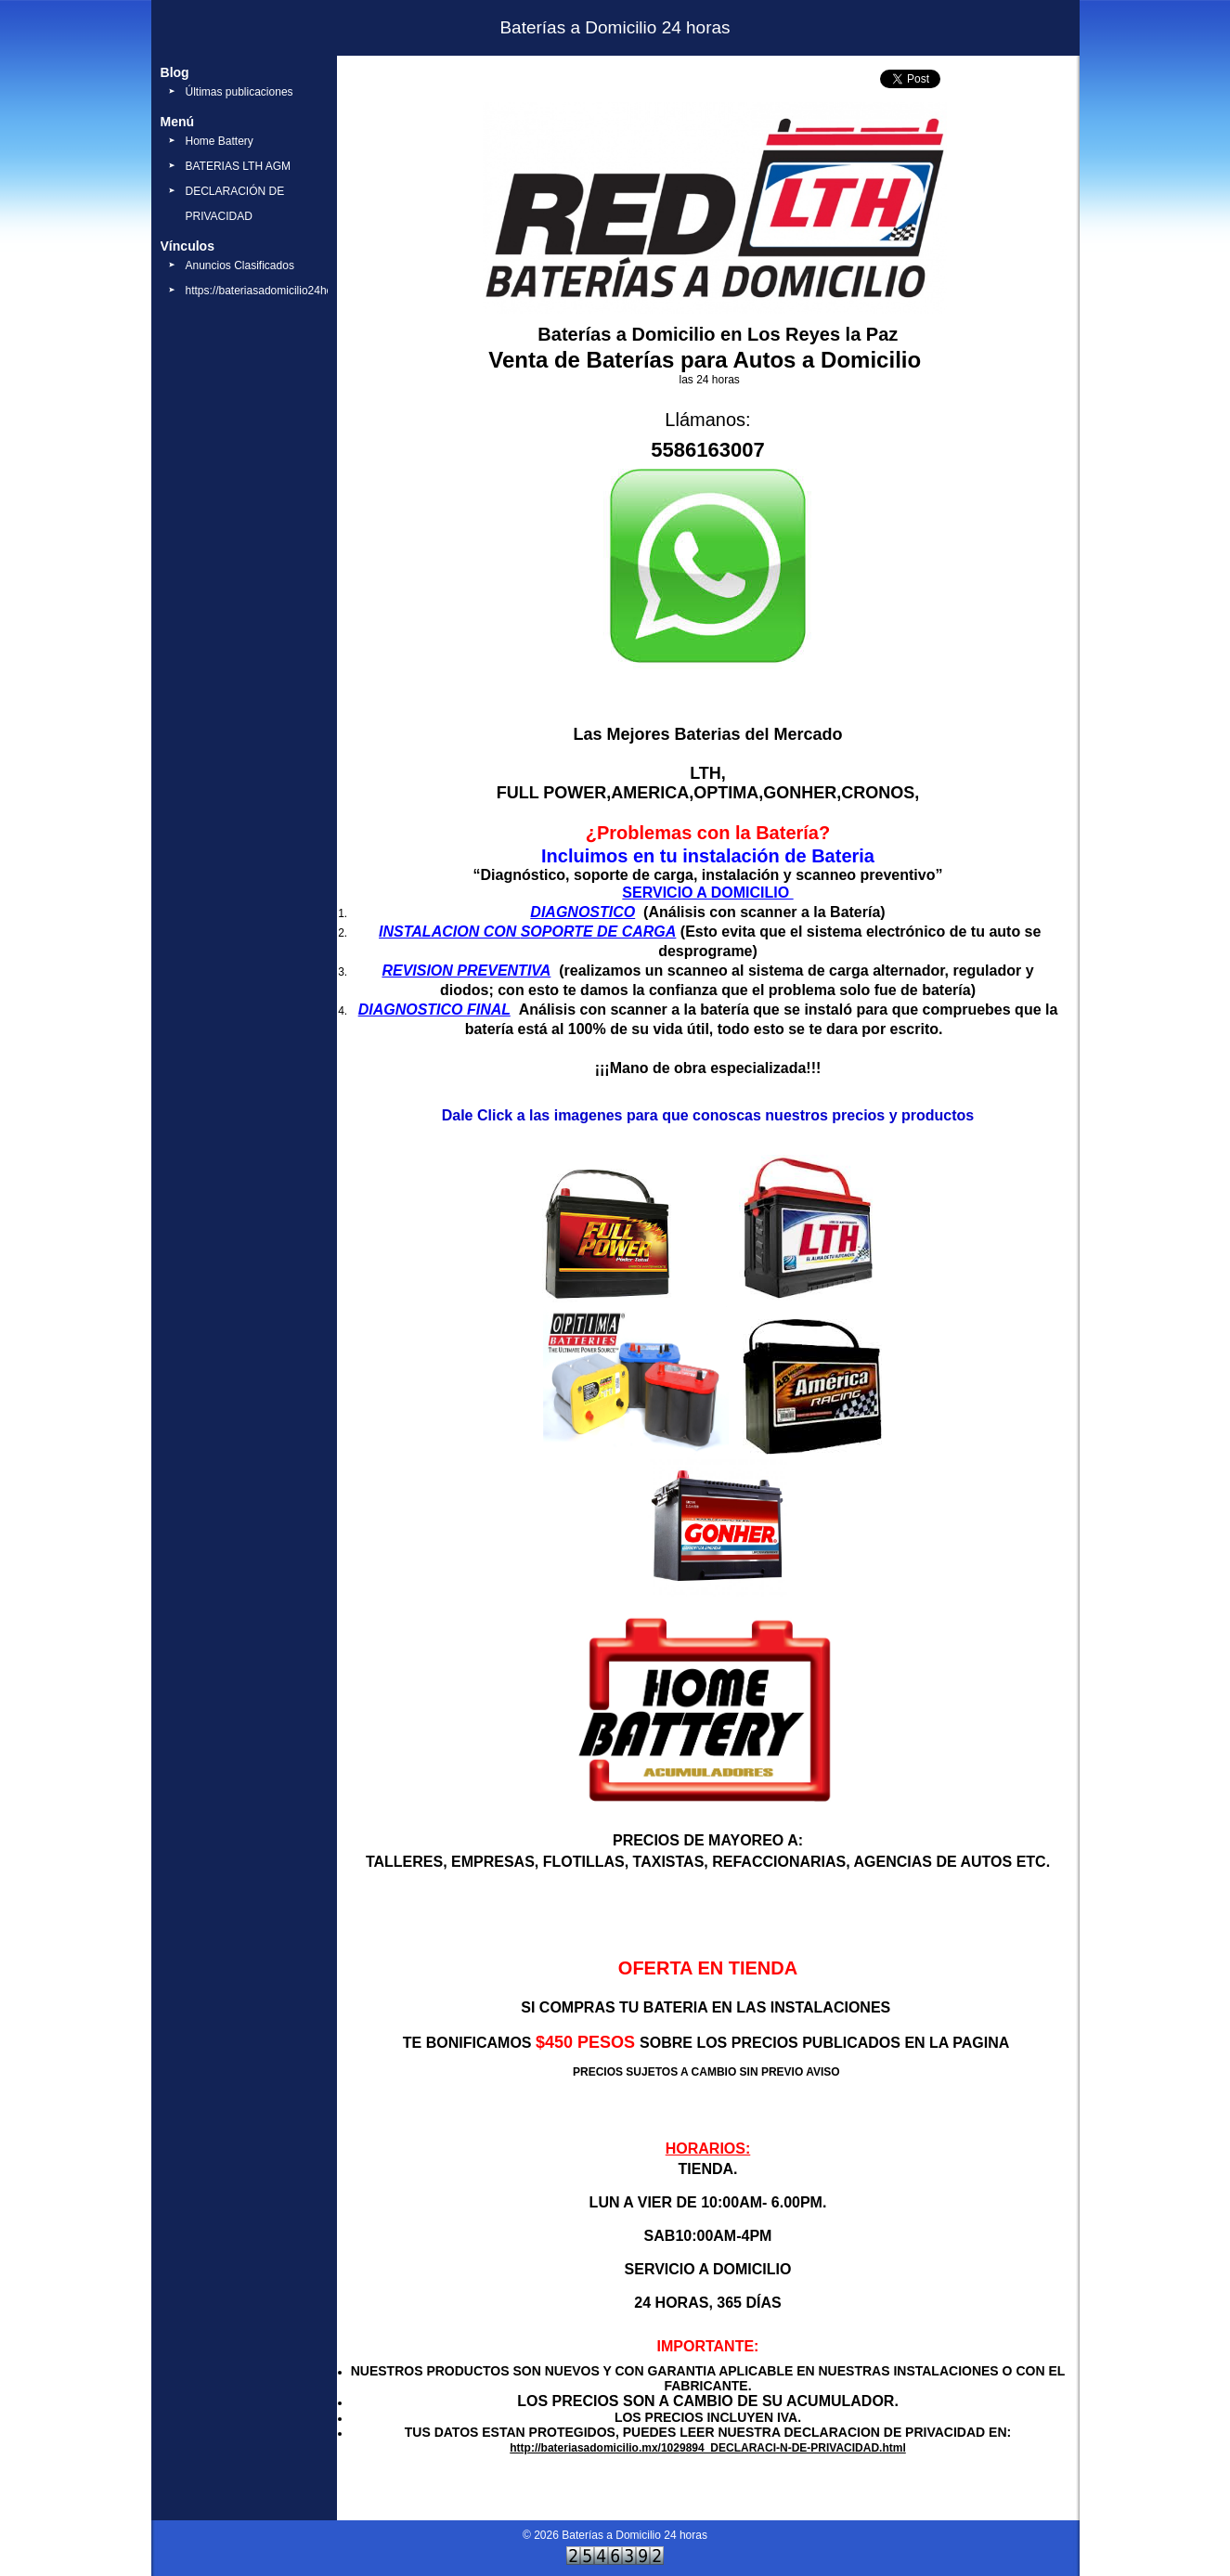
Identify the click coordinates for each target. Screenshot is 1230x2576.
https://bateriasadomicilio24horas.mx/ (277, 290)
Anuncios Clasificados (240, 265)
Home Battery (219, 141)
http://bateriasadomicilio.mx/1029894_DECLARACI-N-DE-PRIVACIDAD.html (708, 2447)
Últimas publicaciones (239, 91)
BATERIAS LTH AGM (238, 166)
